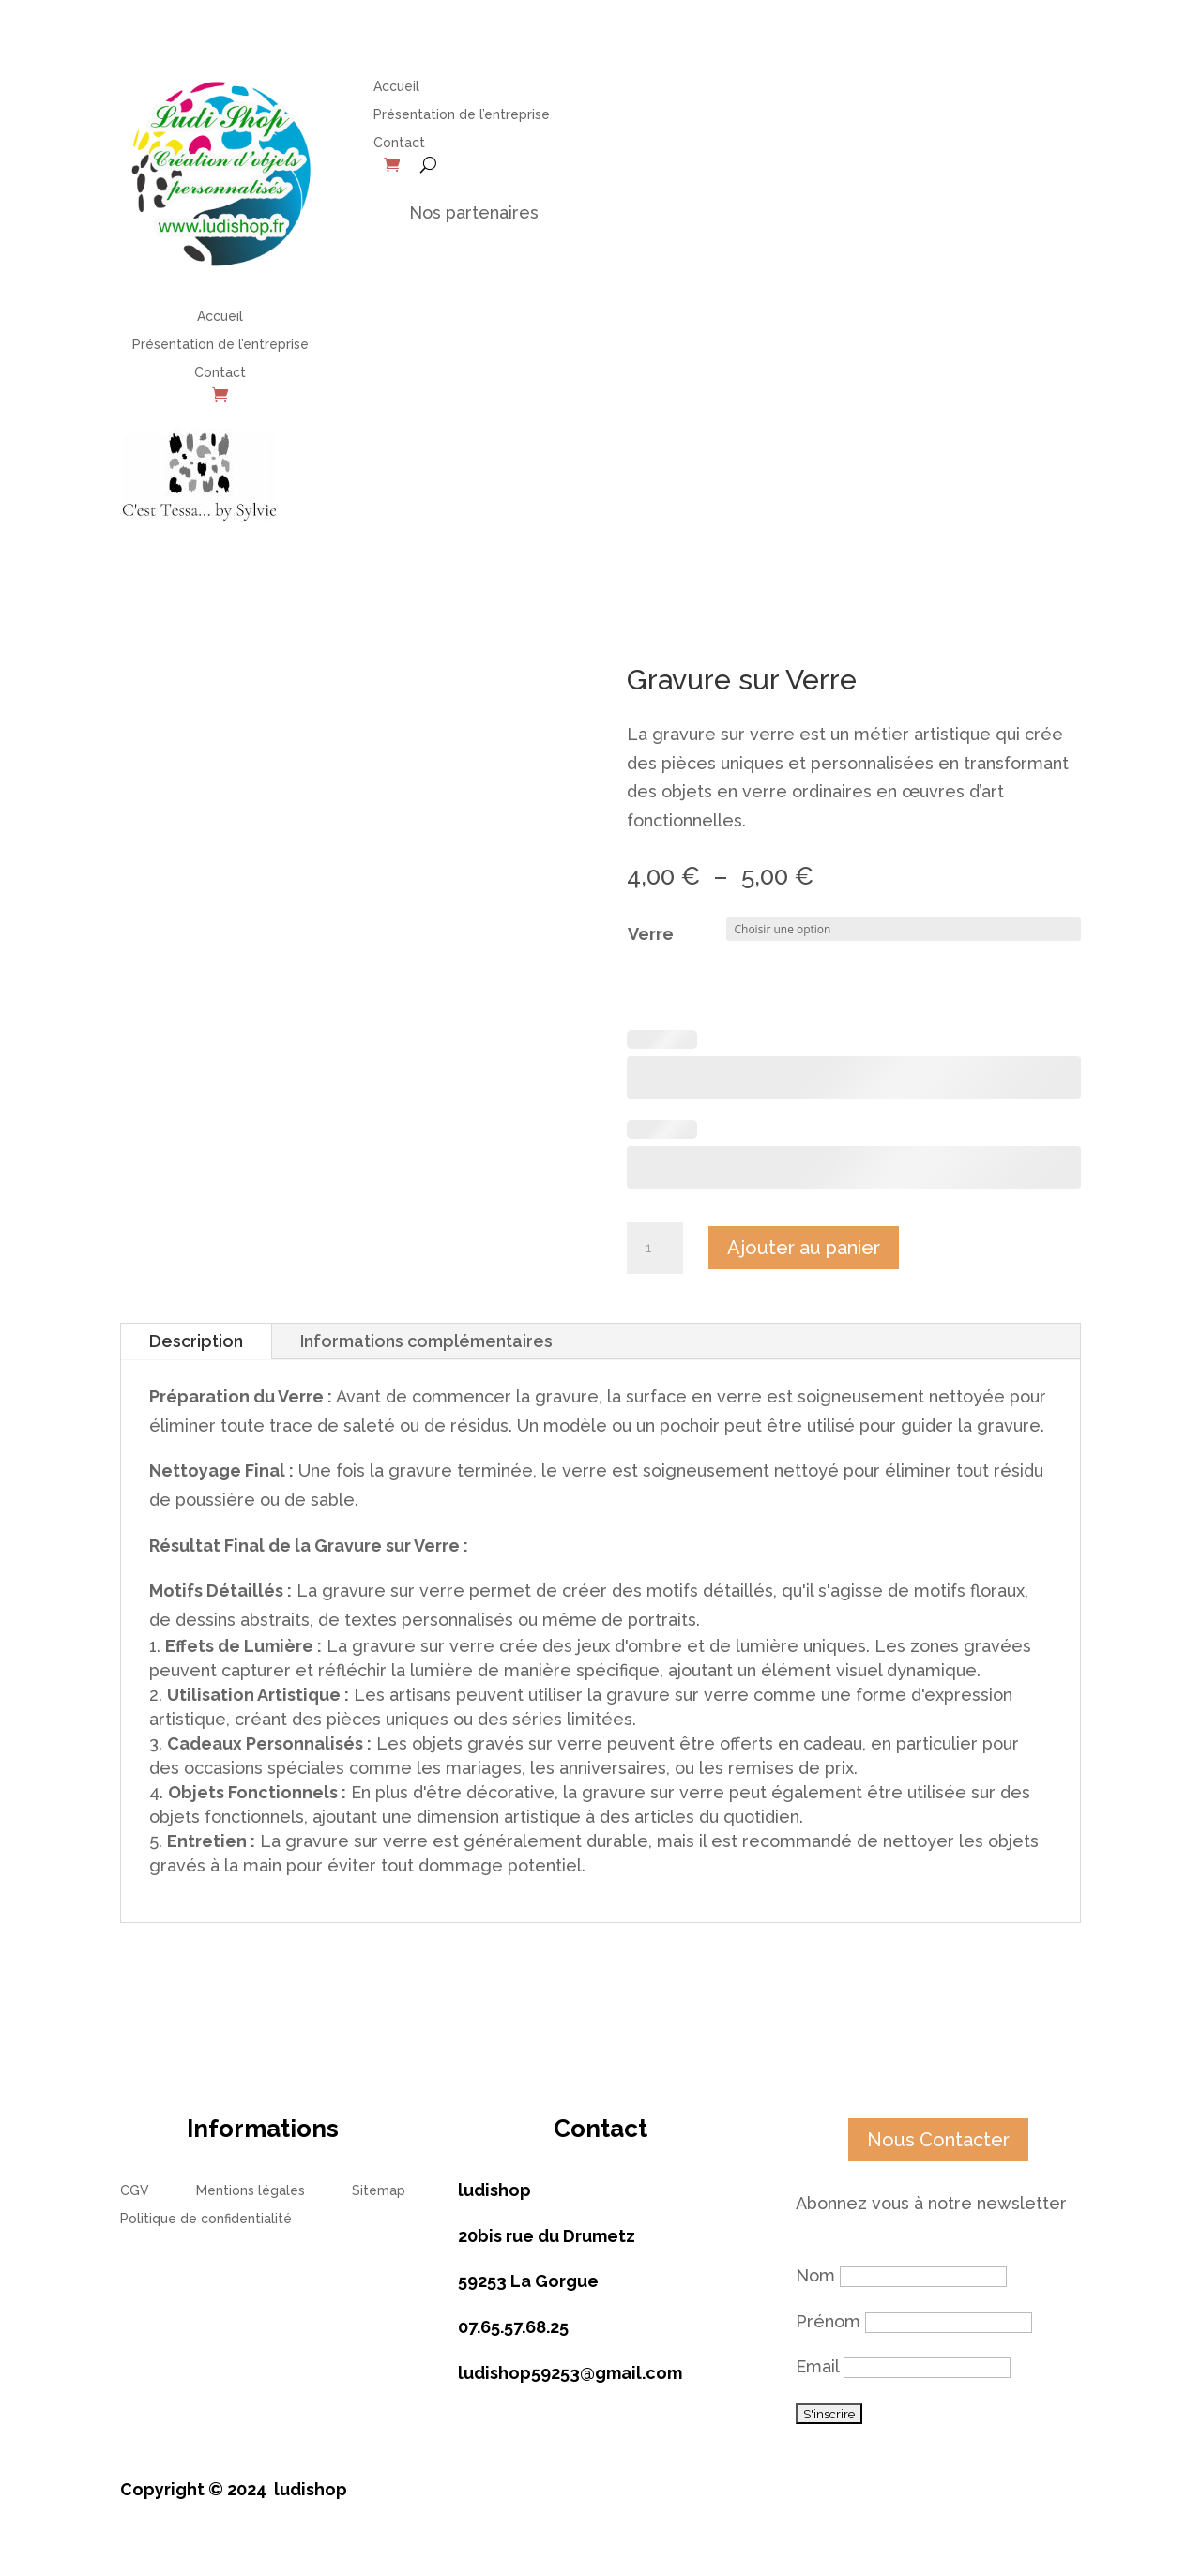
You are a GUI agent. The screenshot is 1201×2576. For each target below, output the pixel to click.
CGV (134, 2191)
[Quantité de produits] (655, 1248)
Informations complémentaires (426, 1341)
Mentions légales (250, 2191)
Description (196, 1341)
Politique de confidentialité (206, 2219)
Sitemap (378, 2191)
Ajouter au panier (803, 1247)
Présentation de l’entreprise (220, 345)
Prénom (828, 2321)
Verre (651, 934)
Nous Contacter (938, 2140)
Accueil (220, 317)
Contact (220, 373)
